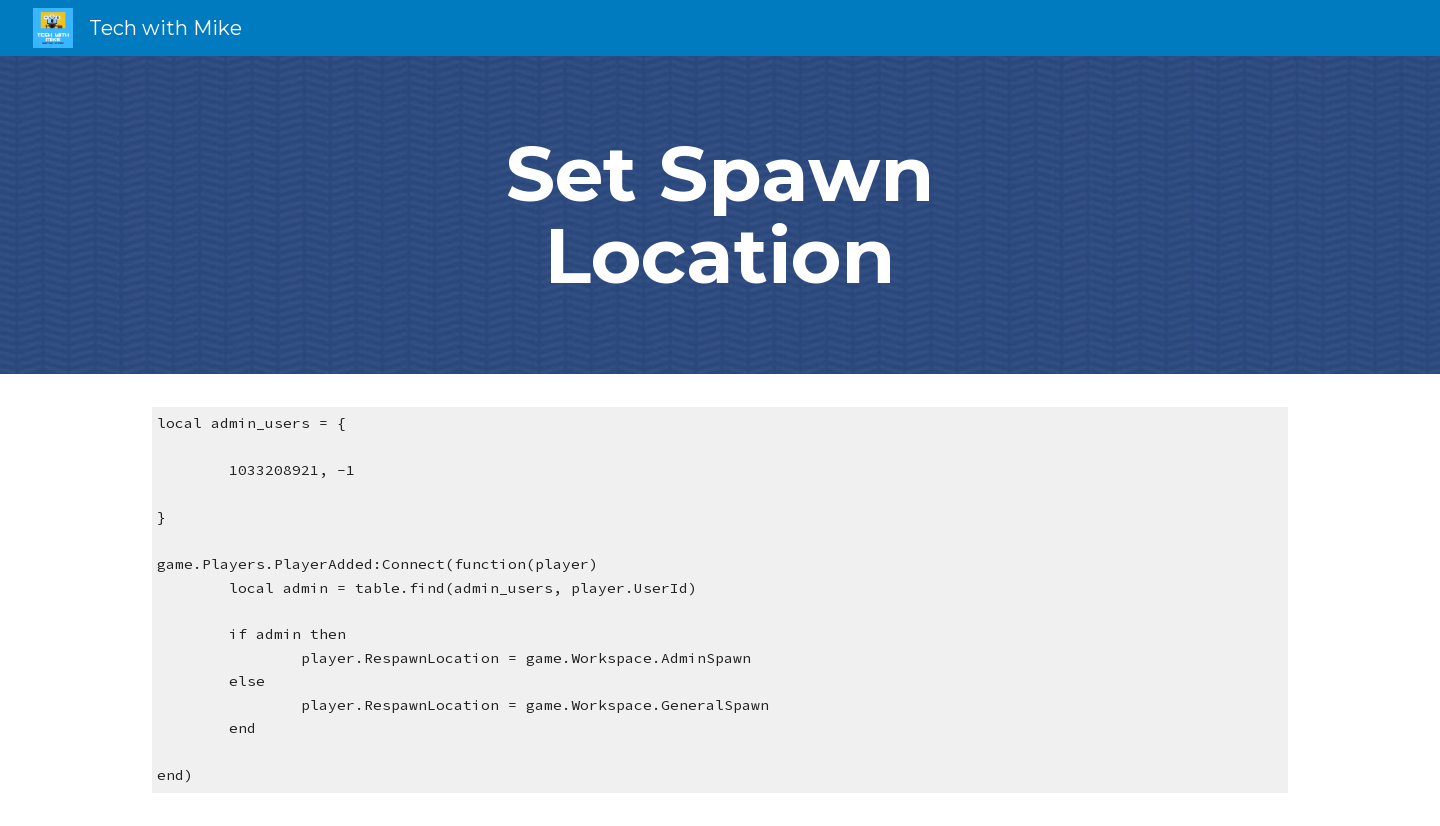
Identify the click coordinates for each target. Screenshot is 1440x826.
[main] (720, 215)
